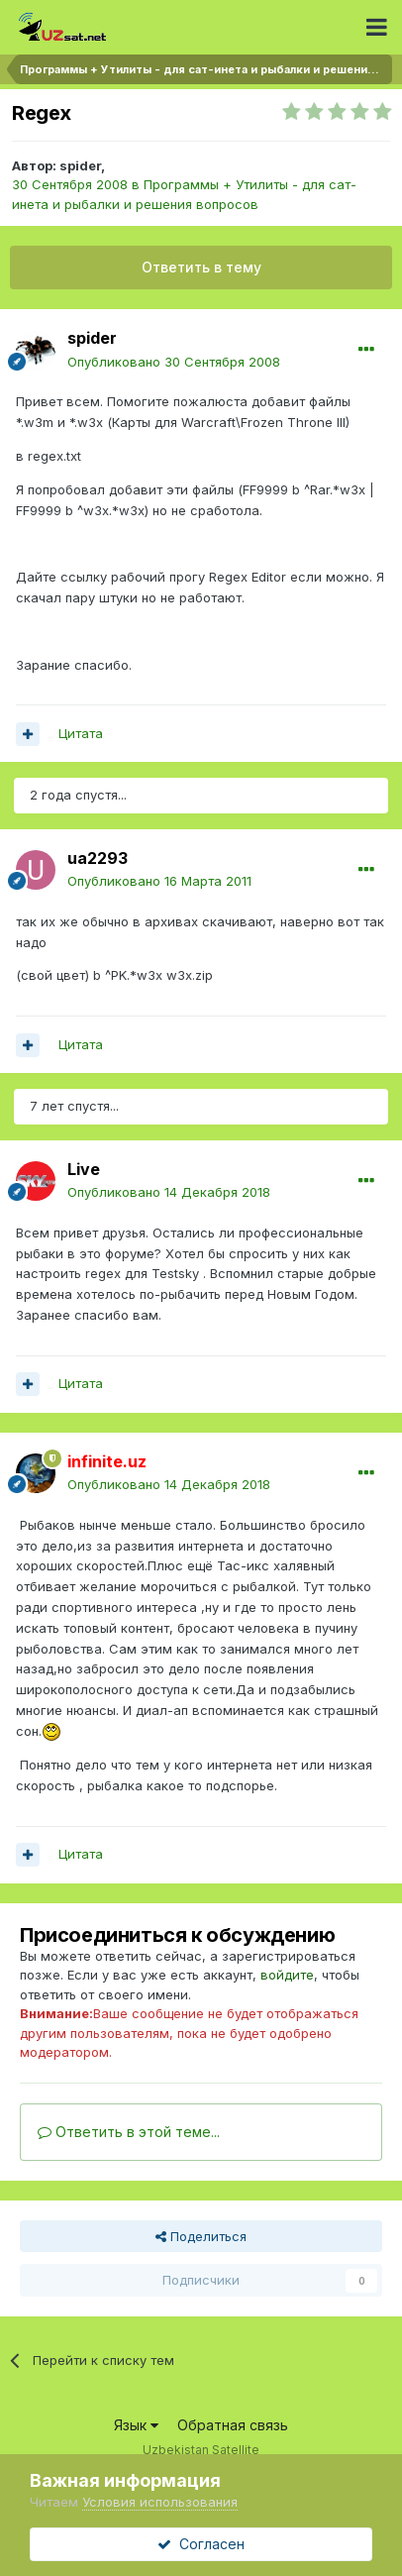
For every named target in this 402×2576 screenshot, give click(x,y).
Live (83, 1169)
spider (80, 165)
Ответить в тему (201, 267)
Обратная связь (232, 2424)
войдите (287, 1975)
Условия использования (160, 2502)
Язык (136, 2424)
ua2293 (97, 858)
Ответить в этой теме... (129, 2131)
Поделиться (201, 2236)
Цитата (80, 733)
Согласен (201, 2543)
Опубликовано (173, 362)
